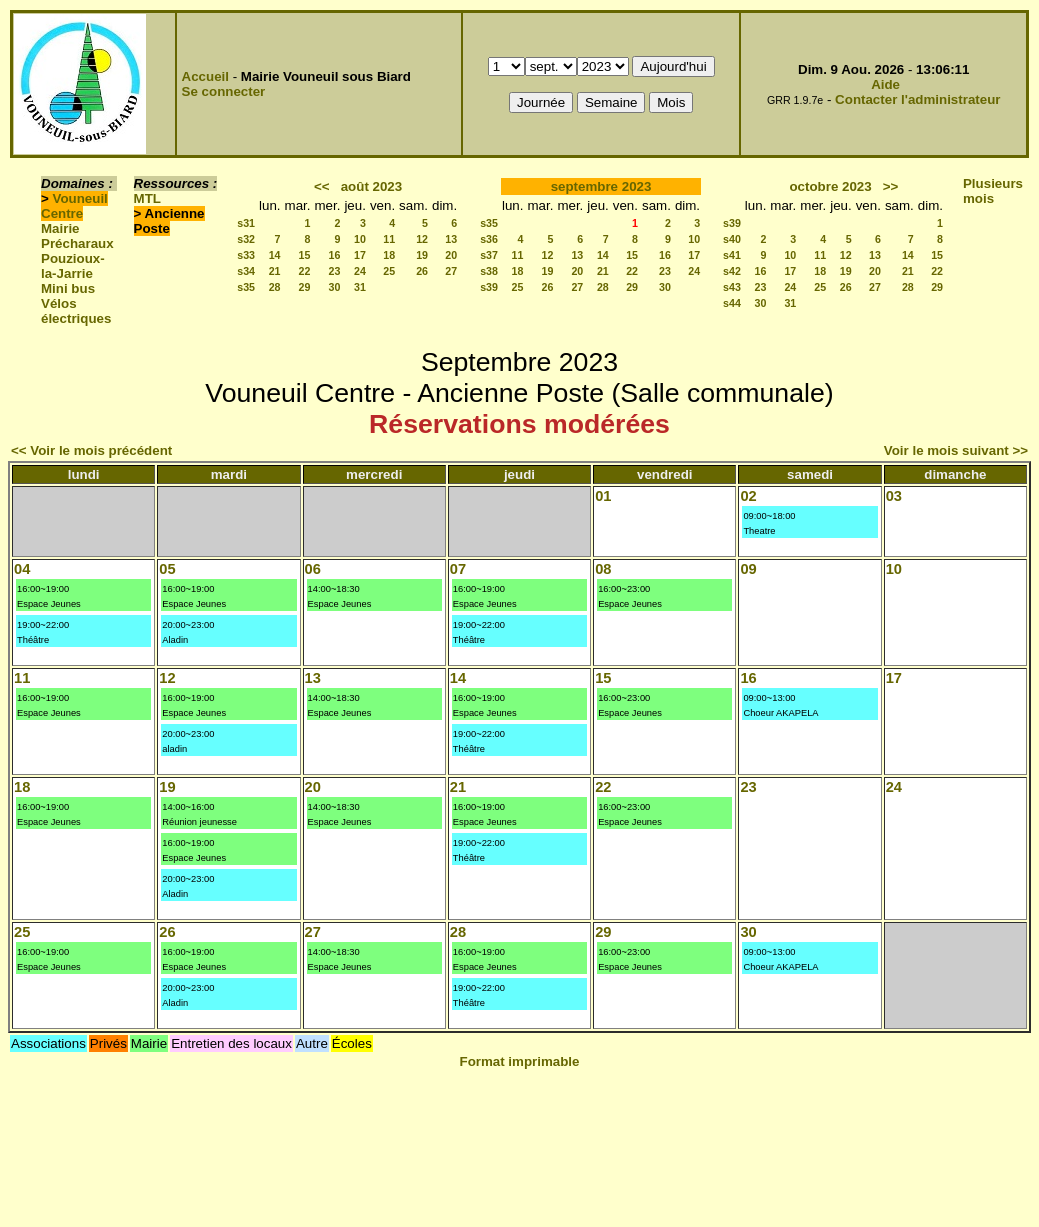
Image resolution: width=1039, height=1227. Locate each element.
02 (748, 496)
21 (275, 271)
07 (458, 569)
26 (422, 271)
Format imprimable (520, 1061)
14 (275, 255)
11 (389, 239)
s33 (246, 255)
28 (275, 287)
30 (335, 287)
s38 (489, 271)
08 (603, 569)
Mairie (60, 228)
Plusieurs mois (993, 191)
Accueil (205, 76)
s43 (732, 287)
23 (335, 271)
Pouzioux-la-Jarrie (73, 266)
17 (360, 255)
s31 (246, 223)
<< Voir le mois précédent (91, 450)
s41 (732, 255)
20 (451, 255)
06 (313, 569)
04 (22, 569)
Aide (885, 84)
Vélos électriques (76, 311)
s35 (246, 287)
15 (305, 255)
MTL (147, 198)
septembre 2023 (601, 186)
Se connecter (224, 91)
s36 (489, 239)
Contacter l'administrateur (917, 99)
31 (360, 287)
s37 (489, 255)
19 (422, 255)
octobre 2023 (830, 186)
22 (305, 271)
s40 (732, 239)
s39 (489, 287)
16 (335, 255)
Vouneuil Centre (74, 206)
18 (389, 255)
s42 (732, 271)
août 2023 (372, 186)
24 (360, 271)
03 (894, 496)
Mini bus (68, 288)
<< (322, 186)
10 (360, 239)
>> (891, 186)
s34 (246, 271)
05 (167, 569)
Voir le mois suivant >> (956, 450)
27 (451, 271)
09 (748, 569)
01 (603, 496)
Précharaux (77, 243)
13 (451, 239)
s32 (246, 239)
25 (389, 271)
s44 (732, 303)
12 (422, 239)
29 (305, 287)
